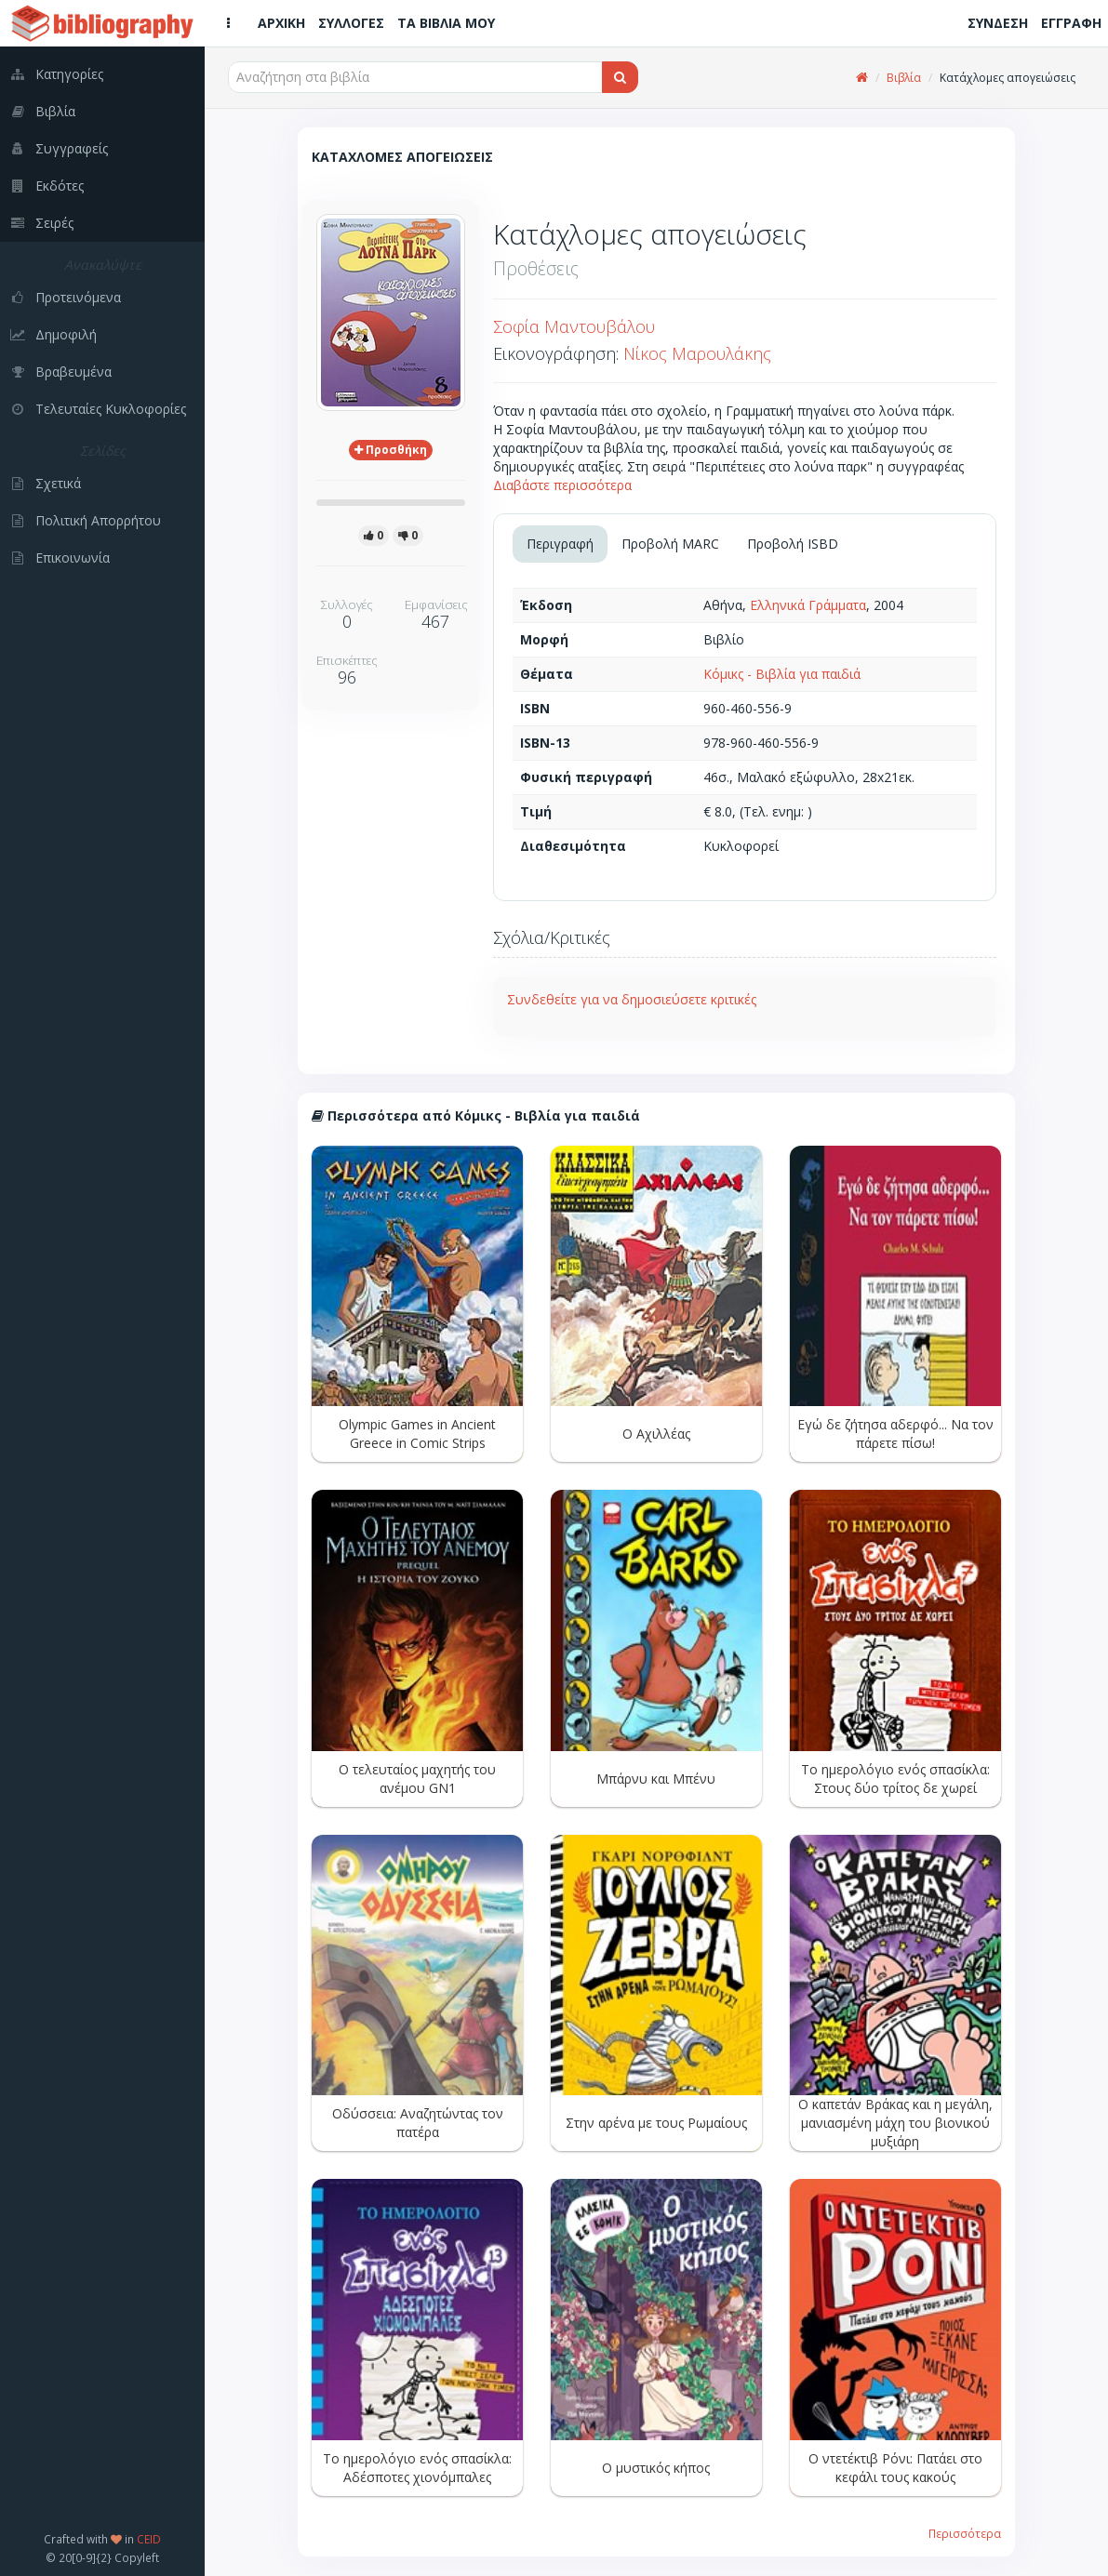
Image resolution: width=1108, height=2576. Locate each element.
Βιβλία (904, 78)
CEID (149, 2538)
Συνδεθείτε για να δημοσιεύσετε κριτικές (631, 999)
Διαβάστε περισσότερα (562, 485)
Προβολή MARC (670, 543)
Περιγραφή (560, 543)
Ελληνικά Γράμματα (808, 605)
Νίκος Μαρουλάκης (697, 353)
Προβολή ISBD (792, 543)
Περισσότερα (964, 2533)
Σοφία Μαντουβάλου (574, 326)
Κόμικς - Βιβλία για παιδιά (782, 674)
